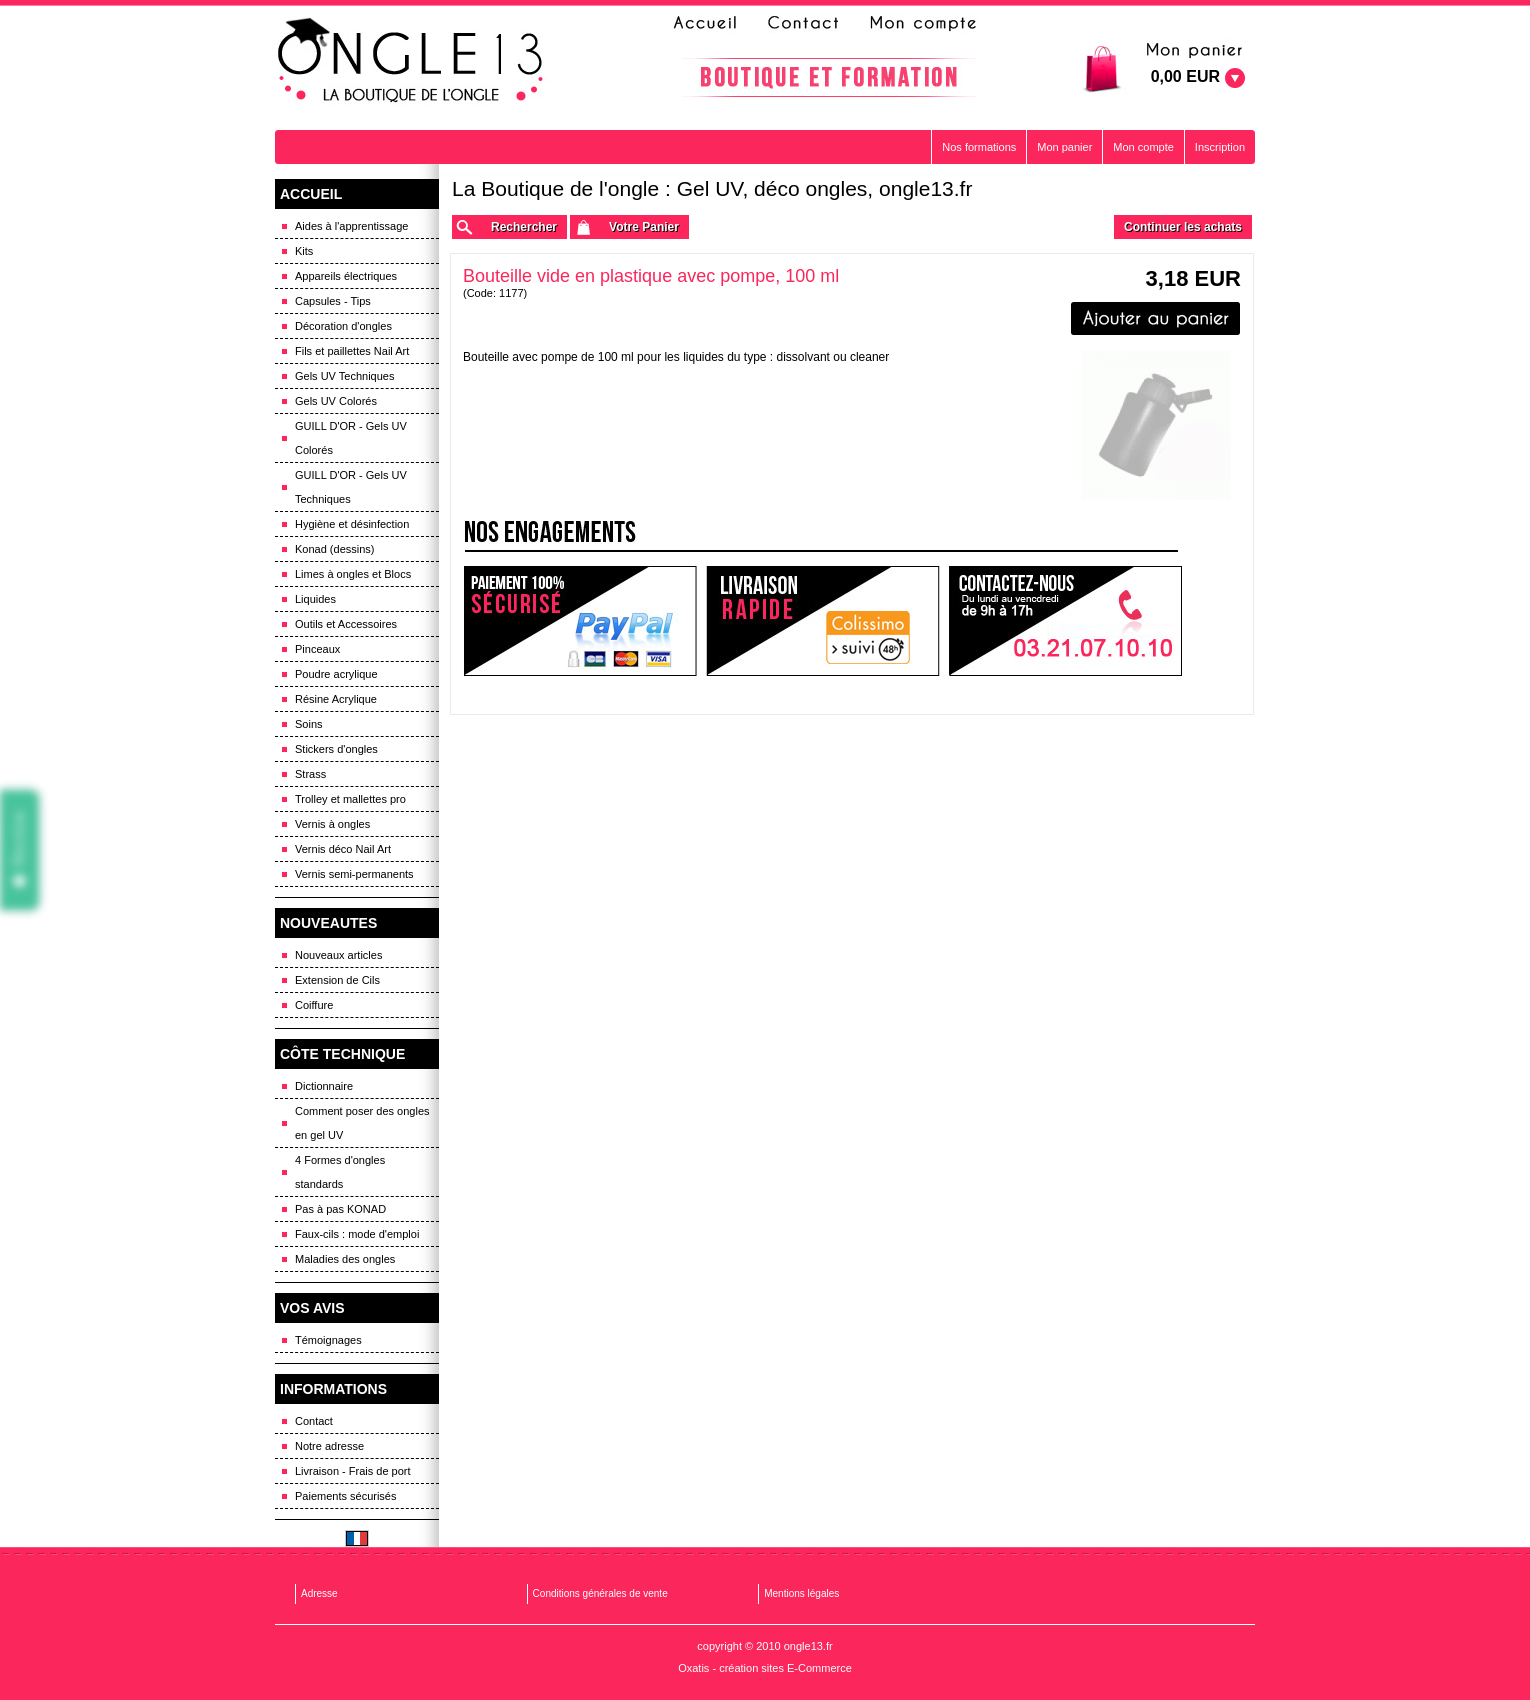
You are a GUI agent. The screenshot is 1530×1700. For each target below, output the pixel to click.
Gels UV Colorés (336, 401)
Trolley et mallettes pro (350, 799)
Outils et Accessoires (346, 624)
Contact (314, 1421)
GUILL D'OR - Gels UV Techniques (351, 487)
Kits (304, 251)
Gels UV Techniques (344, 376)
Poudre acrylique (336, 674)
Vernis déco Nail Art (343, 849)
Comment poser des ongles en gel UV (362, 1123)
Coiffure (314, 1005)
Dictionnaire (324, 1086)
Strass (310, 774)
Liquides (315, 599)
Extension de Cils (337, 980)
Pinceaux (317, 649)
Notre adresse (329, 1446)
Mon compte (1143, 147)
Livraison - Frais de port (353, 1471)
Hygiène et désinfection (352, 524)
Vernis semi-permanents (354, 874)
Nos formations (979, 147)
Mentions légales (801, 1593)
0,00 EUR (1185, 76)
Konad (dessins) (335, 549)
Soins (309, 724)
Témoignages (328, 1340)
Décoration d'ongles (343, 326)
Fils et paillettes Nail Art (352, 351)
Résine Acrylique (336, 699)
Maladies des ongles (345, 1259)
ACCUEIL (311, 194)
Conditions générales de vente (600, 1593)
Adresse (319, 1593)
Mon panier (1064, 147)
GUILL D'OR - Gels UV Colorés (351, 438)
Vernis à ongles (332, 824)
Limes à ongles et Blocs (353, 574)
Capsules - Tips (333, 301)
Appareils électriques (346, 276)
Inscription (1220, 147)
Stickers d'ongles (336, 749)
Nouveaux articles (338, 955)
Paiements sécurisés (346, 1496)
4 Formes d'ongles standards (340, 1172)
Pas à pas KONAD (340, 1209)
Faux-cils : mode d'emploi (357, 1234)
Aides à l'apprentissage (351, 226)
